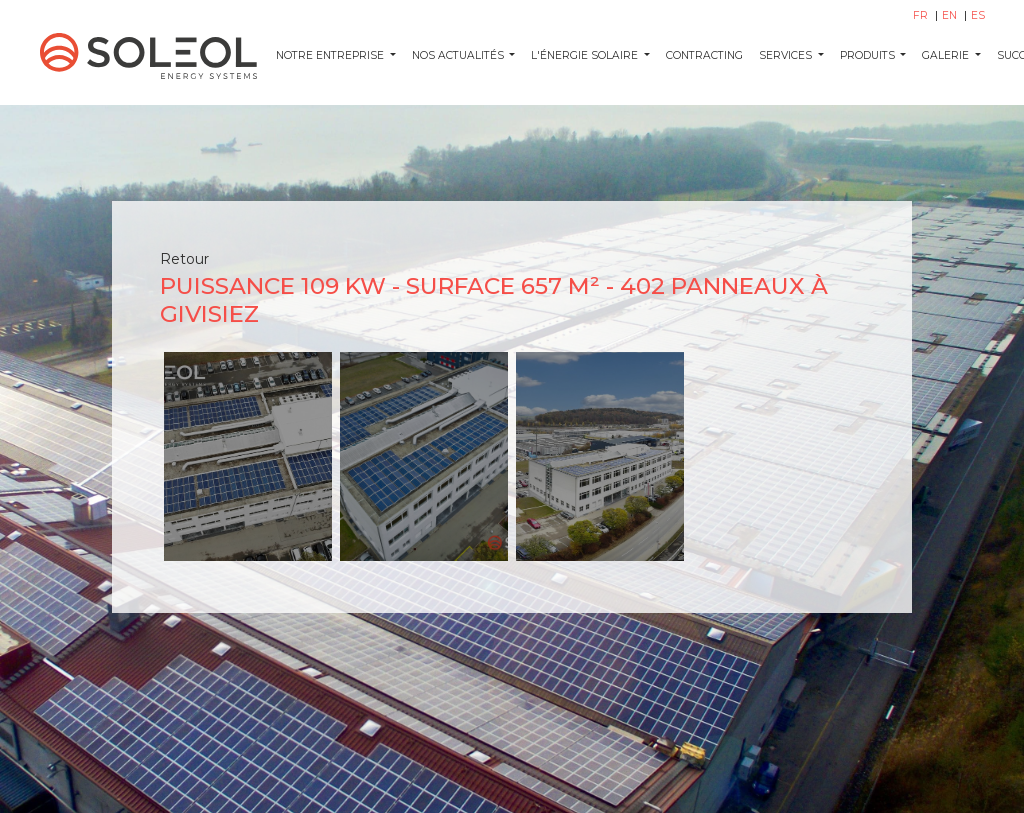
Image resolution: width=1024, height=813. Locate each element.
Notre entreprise (331, 55)
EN (951, 15)
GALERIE (947, 55)
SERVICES (787, 55)
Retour (184, 259)
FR (922, 15)
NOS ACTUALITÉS (459, 55)
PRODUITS (869, 55)
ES (978, 15)
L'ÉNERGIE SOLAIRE (586, 55)
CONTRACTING (704, 55)
